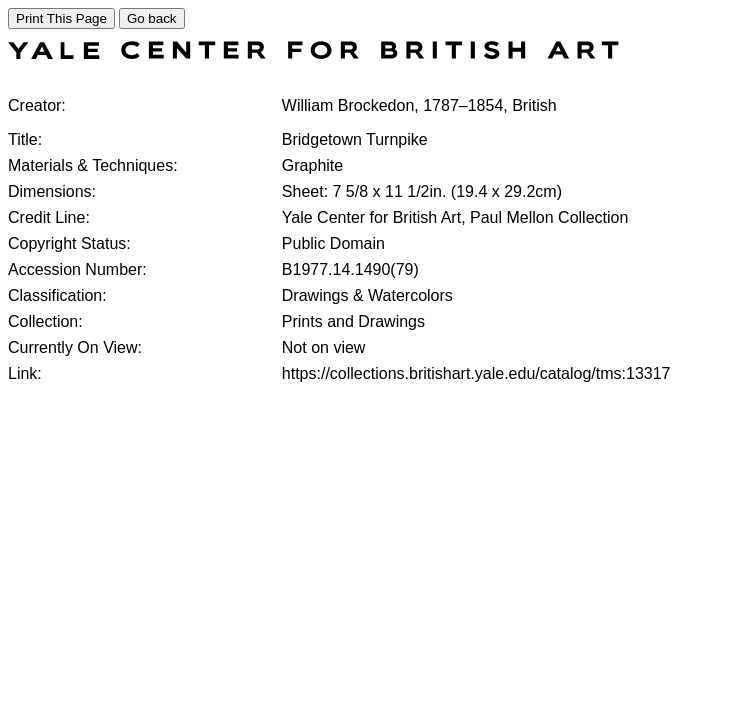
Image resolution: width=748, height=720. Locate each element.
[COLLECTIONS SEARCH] (313, 53)
